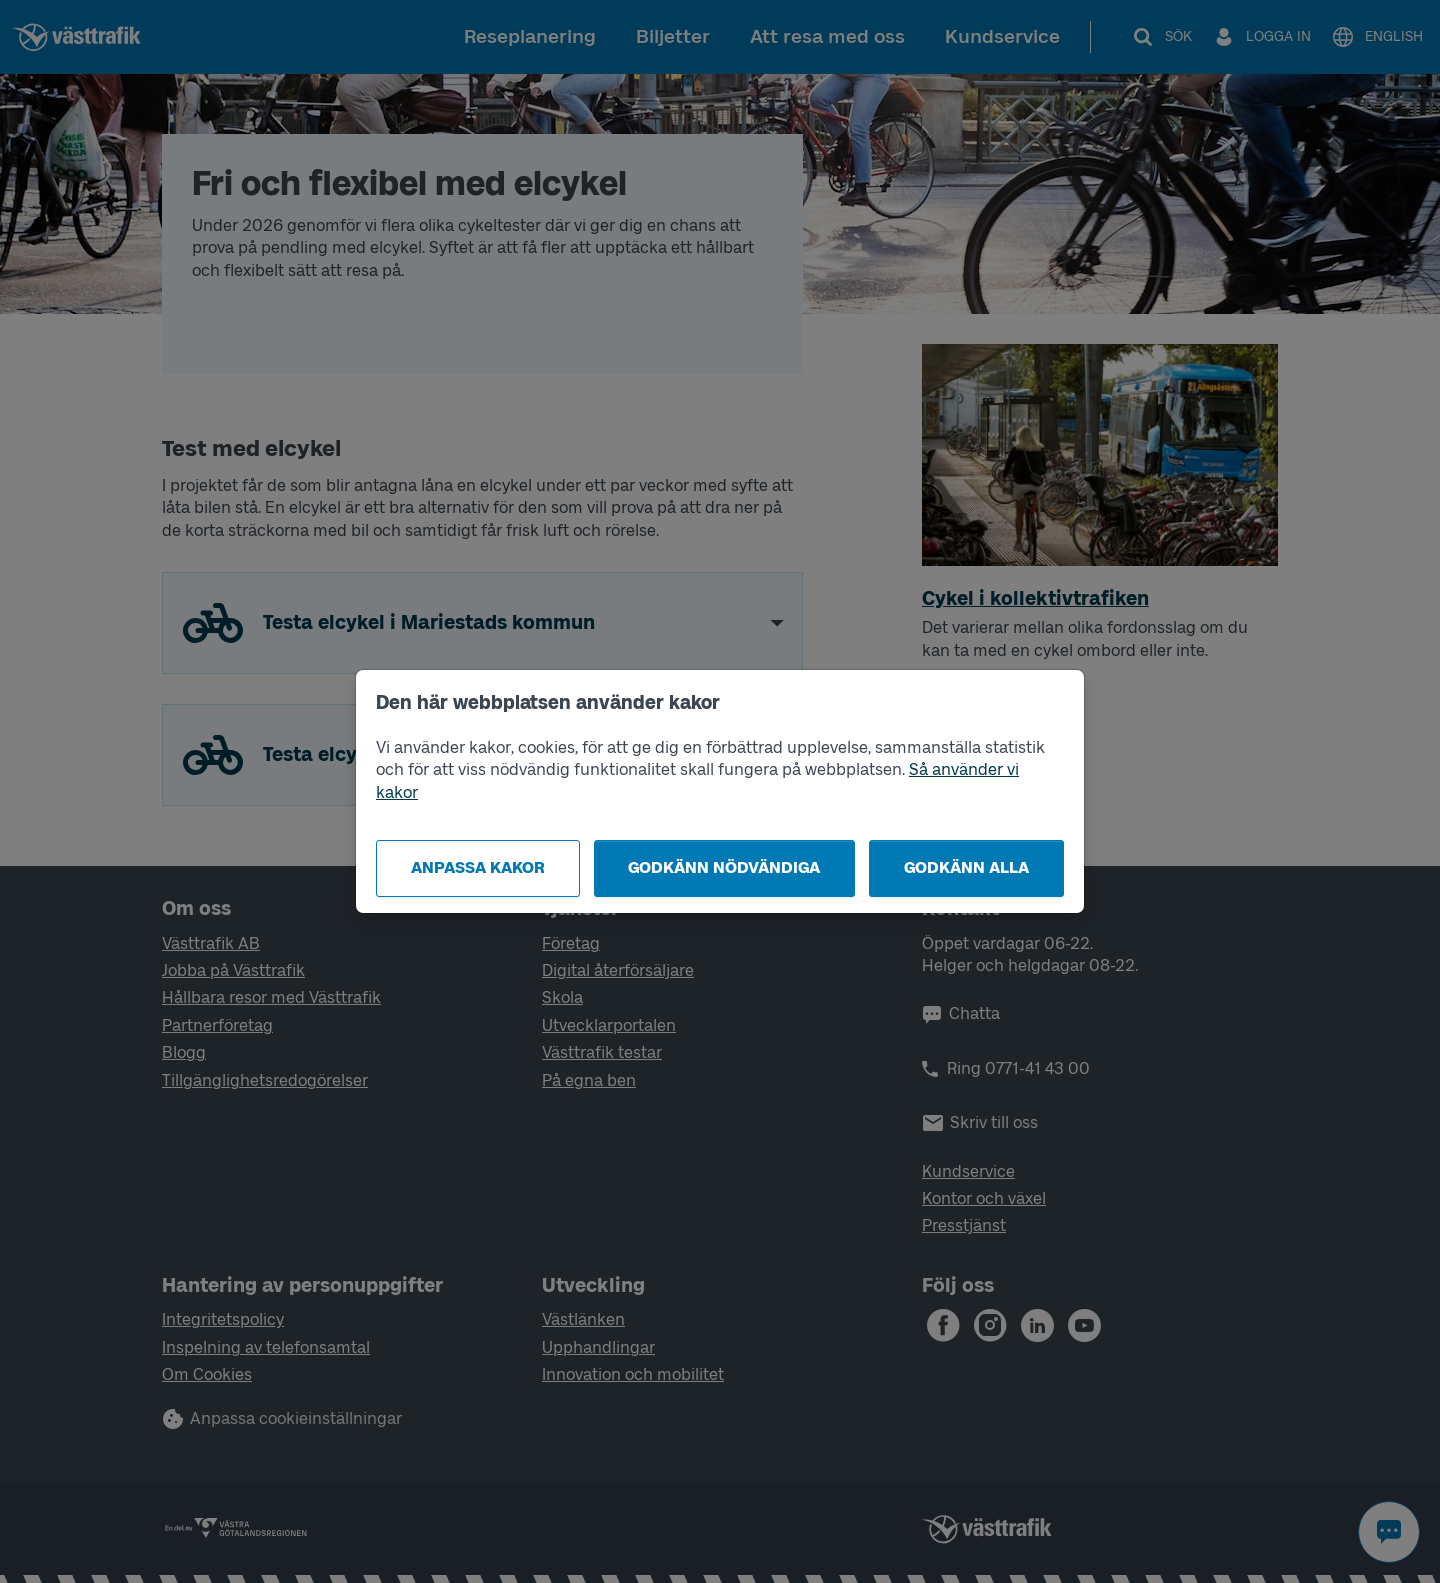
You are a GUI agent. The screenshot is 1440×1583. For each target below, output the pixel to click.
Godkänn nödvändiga (724, 867)
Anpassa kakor (478, 867)
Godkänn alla (966, 867)
